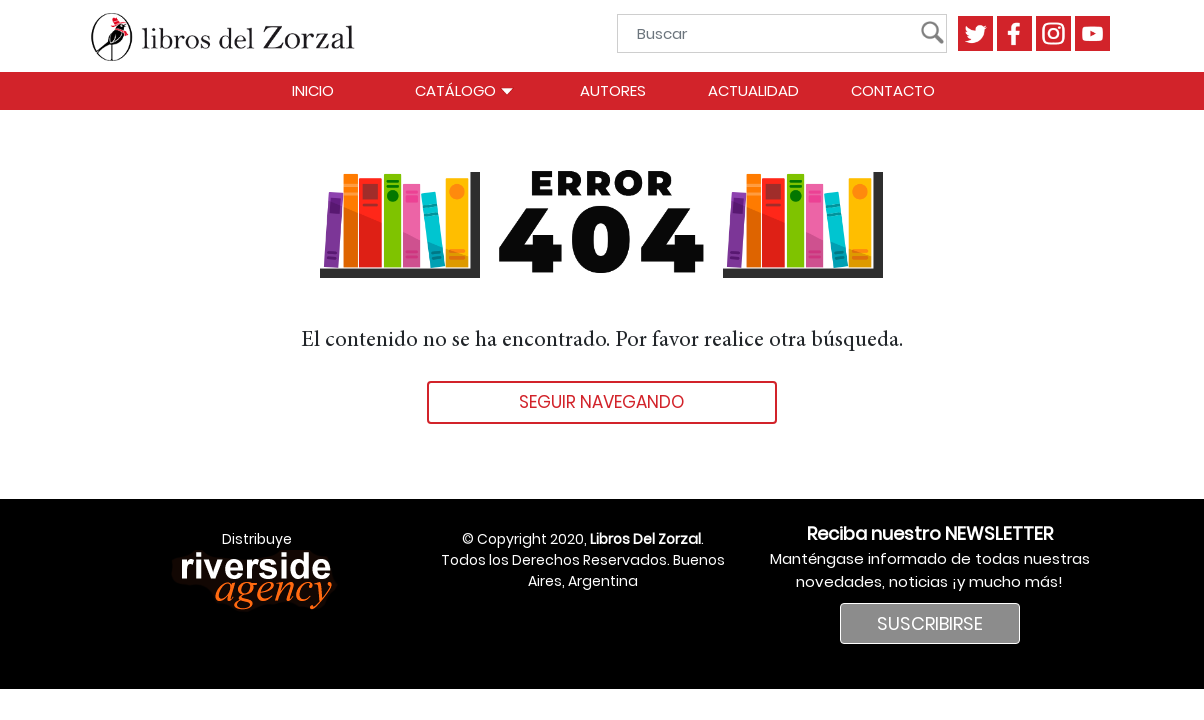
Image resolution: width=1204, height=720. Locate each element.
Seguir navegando (601, 402)
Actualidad (753, 90)
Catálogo (464, 90)
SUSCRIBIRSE (930, 623)
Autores (613, 90)
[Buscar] (776, 33)
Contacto (893, 90)
